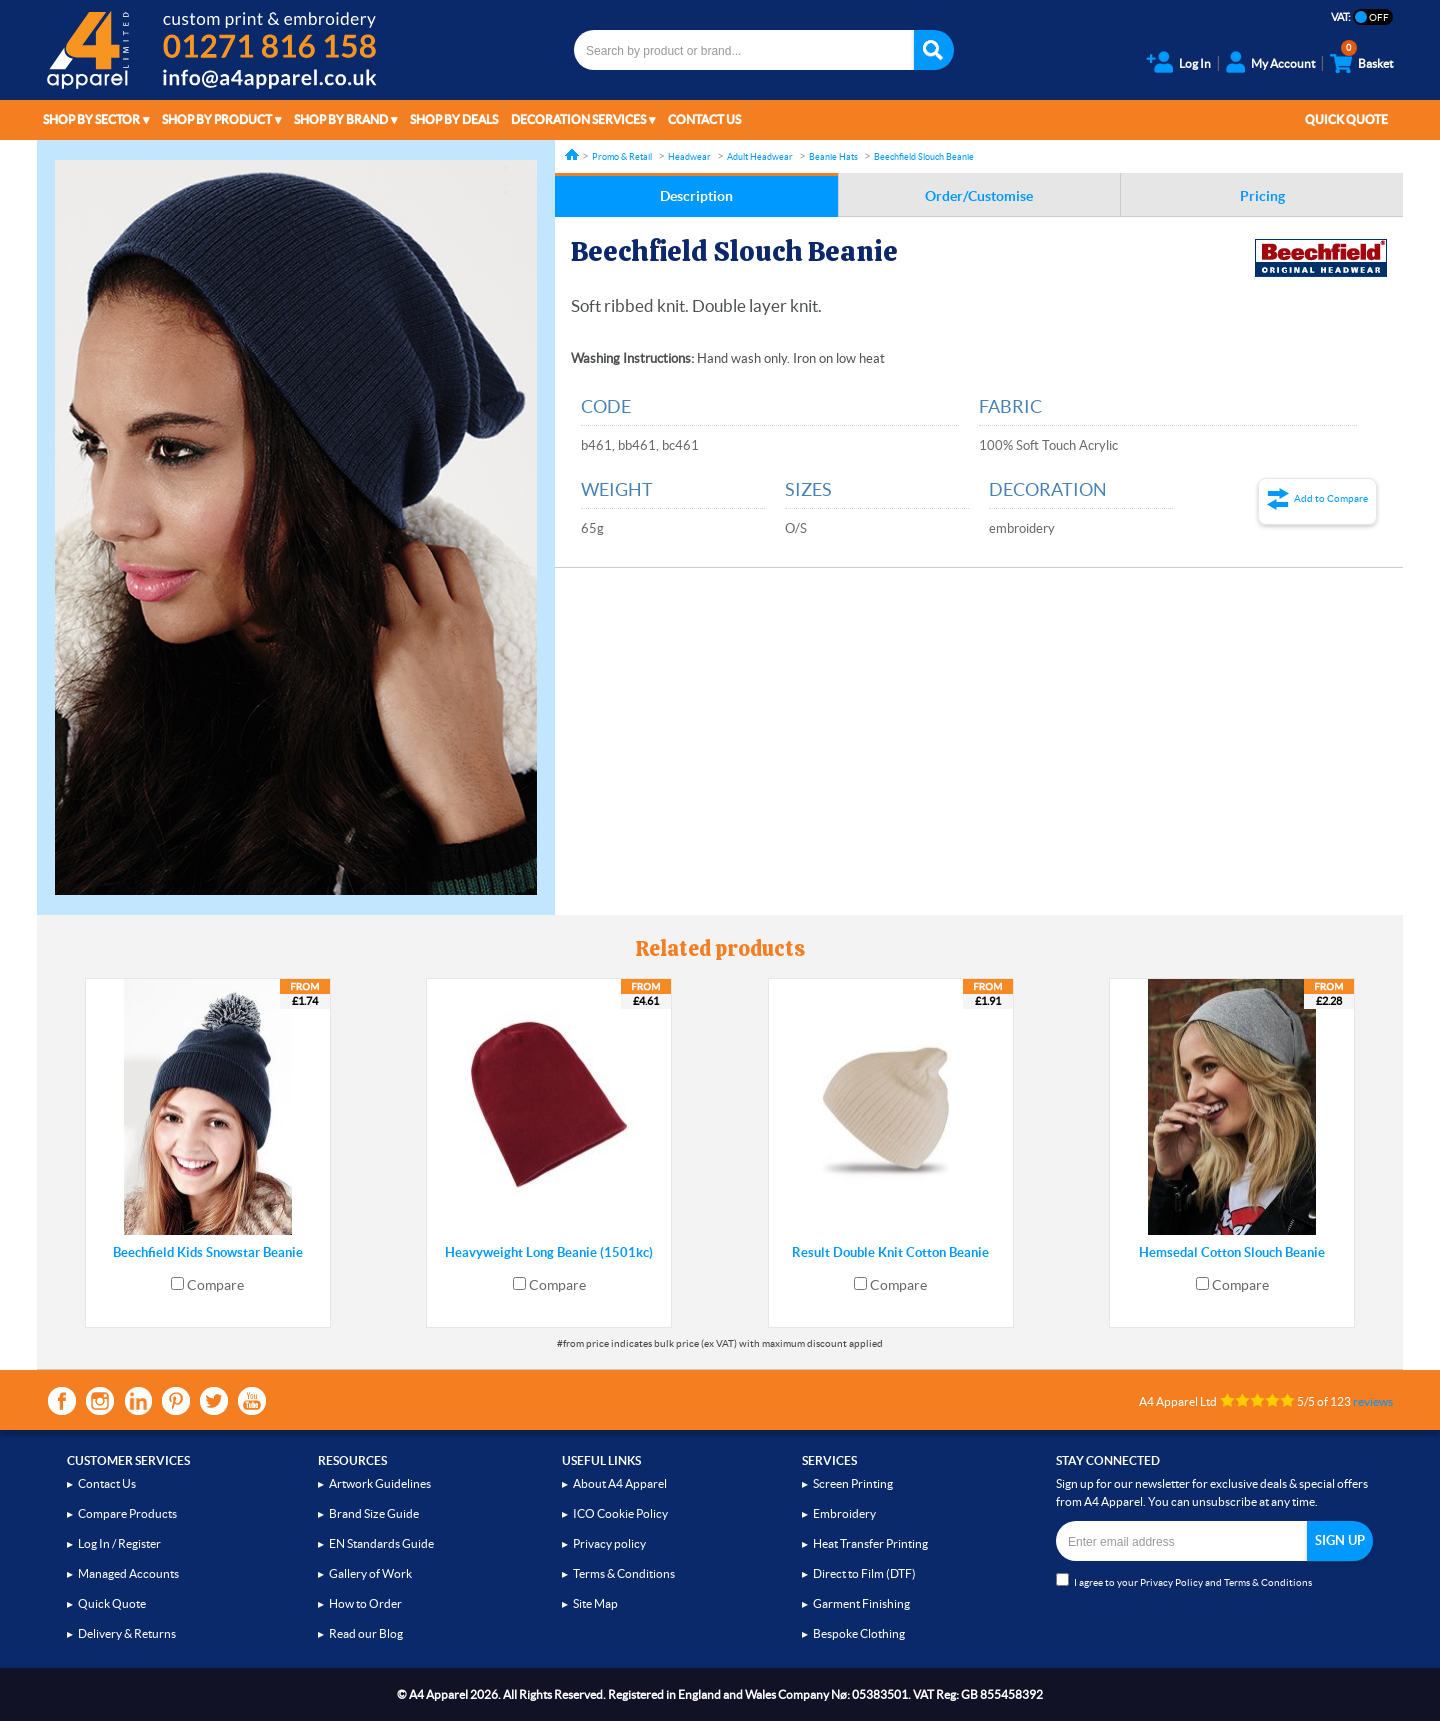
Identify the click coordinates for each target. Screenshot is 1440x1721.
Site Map (595, 1603)
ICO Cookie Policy (620, 1513)
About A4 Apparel (620, 1483)
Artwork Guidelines (380, 1483)
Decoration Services (578, 119)
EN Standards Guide (381, 1543)
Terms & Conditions (624, 1573)
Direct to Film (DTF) (864, 1573)
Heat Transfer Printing (870, 1543)
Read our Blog (366, 1633)
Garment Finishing (861, 1603)
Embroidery (844, 1513)
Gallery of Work (370, 1573)
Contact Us (704, 119)
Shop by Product (217, 119)
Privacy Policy (1171, 1582)
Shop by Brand (341, 119)
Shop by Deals (454, 119)
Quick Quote (1346, 119)
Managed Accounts (128, 1573)
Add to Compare (1331, 498)
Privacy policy (609, 1543)
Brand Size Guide (374, 1513)
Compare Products (127, 1513)
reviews (1373, 1401)
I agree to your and (1184, 1580)
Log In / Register (119, 1543)
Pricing (1262, 196)
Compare (215, 1285)
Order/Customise (979, 196)
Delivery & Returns (127, 1633)
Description (696, 196)
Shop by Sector (91, 119)
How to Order (365, 1603)
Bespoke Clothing (859, 1633)
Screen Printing (853, 1483)
